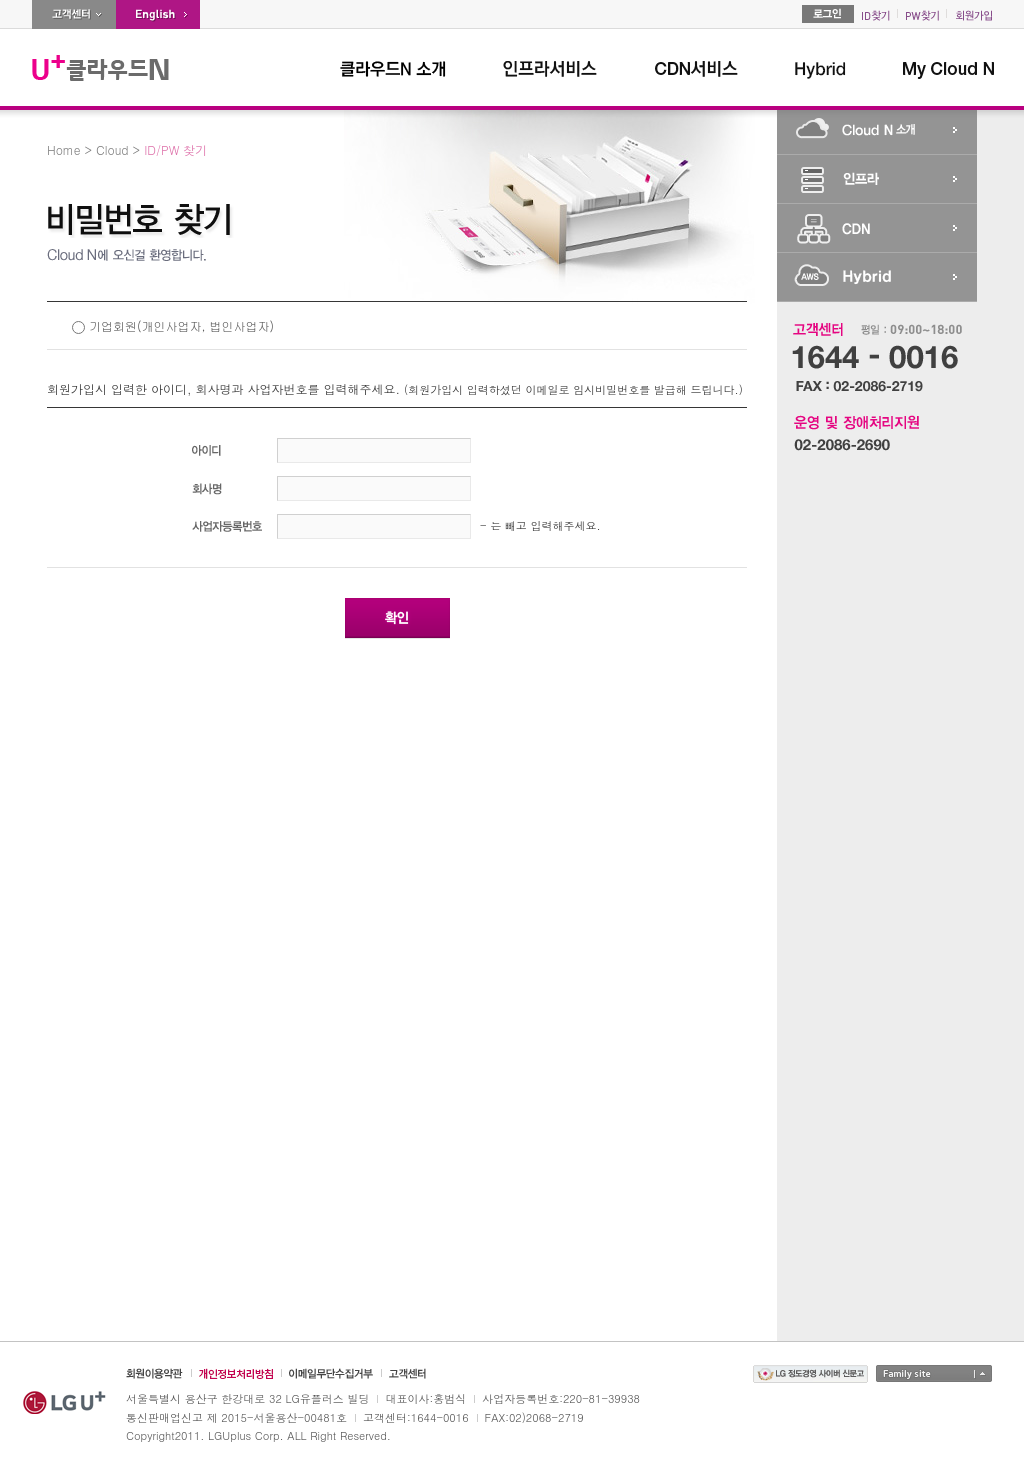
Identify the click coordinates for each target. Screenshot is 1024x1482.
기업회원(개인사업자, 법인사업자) (181, 325)
